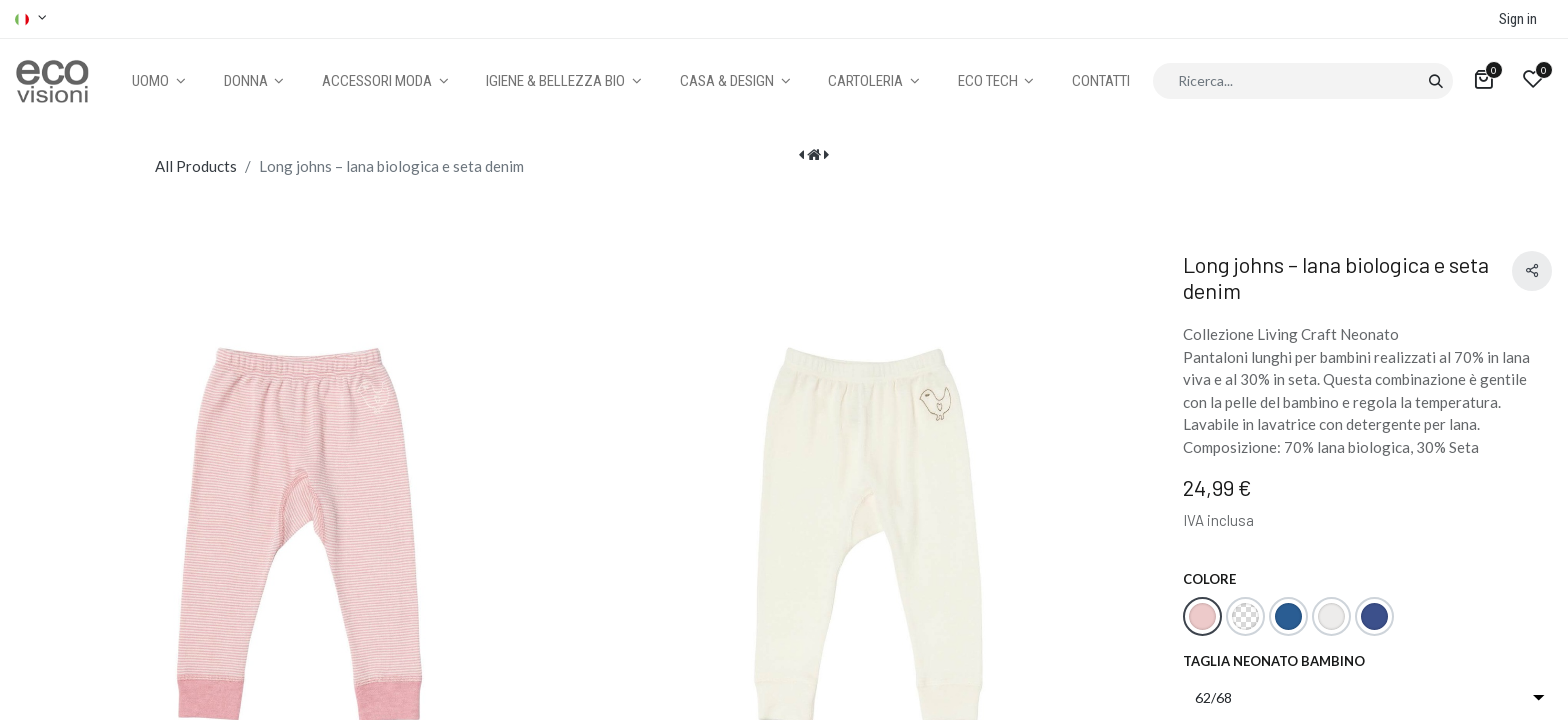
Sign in (1518, 19)
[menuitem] (1101, 81)
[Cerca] (1435, 81)
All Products (196, 166)
